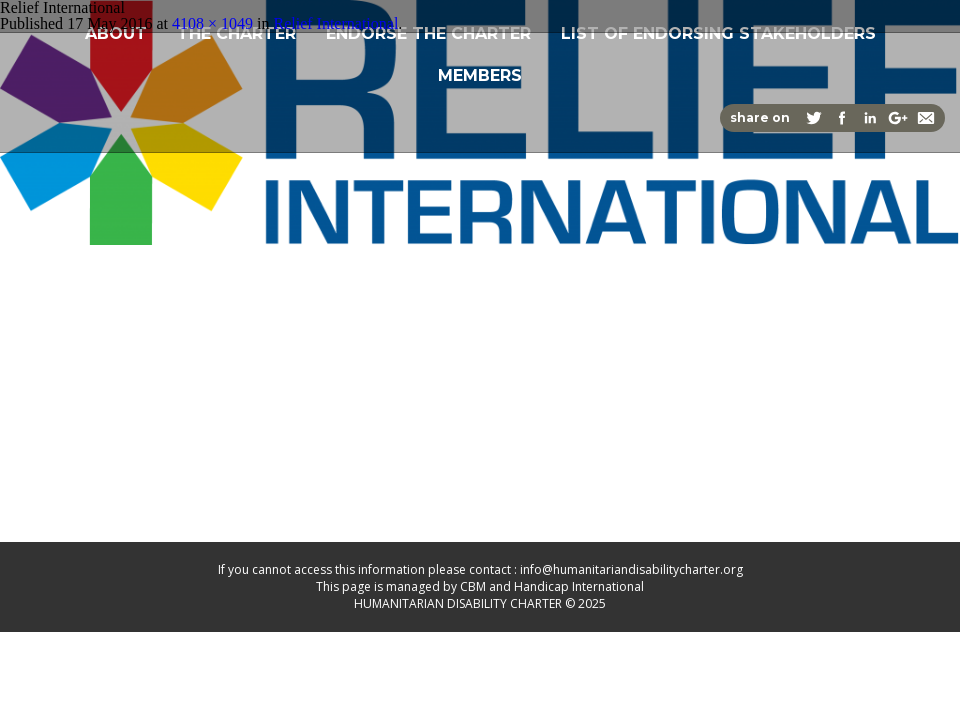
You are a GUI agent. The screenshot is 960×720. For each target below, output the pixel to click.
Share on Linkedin (870, 118)
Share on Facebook (842, 118)
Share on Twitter (814, 118)
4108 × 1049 (212, 23)
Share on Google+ (898, 118)
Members (480, 74)
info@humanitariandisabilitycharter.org (631, 569)
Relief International (335, 23)
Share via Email (926, 118)
